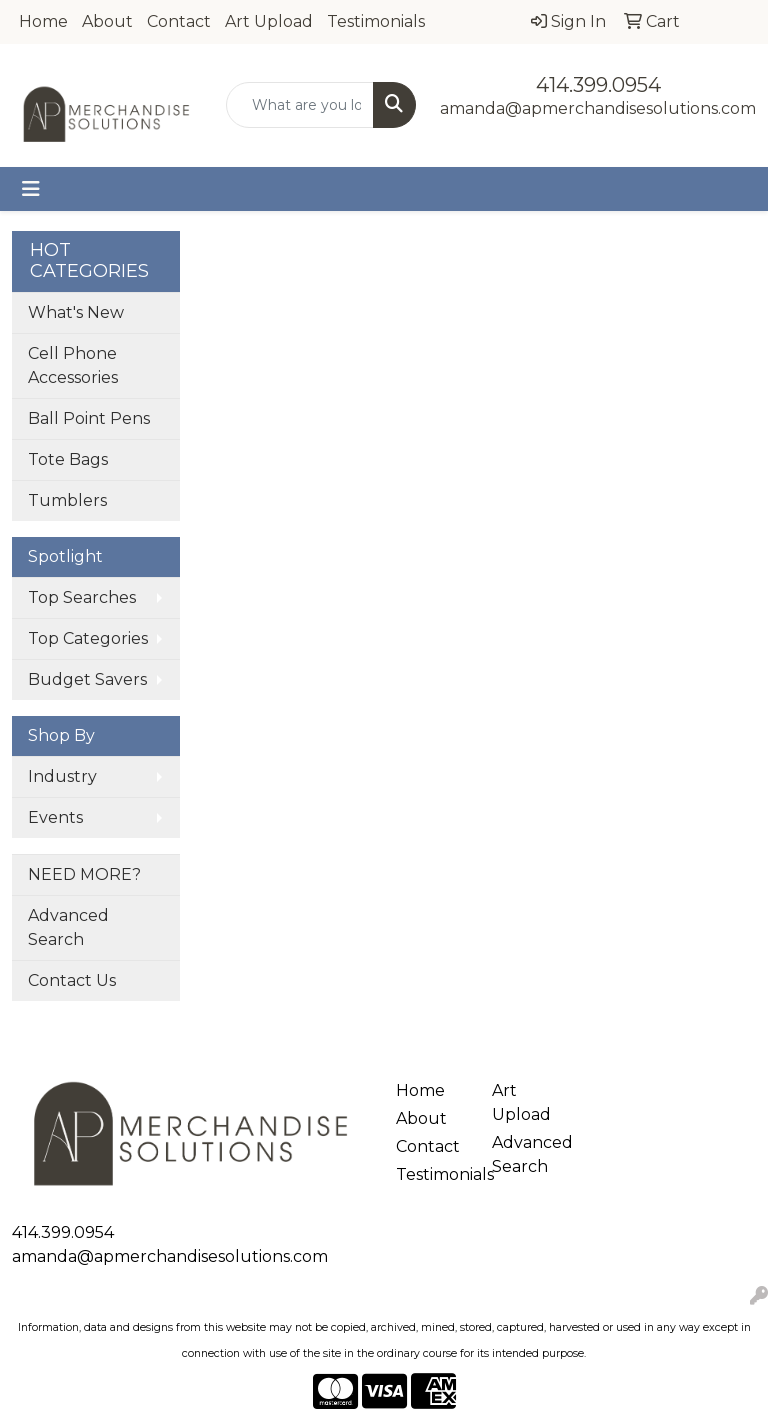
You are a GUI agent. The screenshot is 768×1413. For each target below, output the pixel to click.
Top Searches (82, 597)
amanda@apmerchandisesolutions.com (598, 108)
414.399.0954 (598, 85)
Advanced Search (68, 927)
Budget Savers (87, 679)
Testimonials (376, 21)
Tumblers (67, 500)
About (107, 21)
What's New (76, 312)
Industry (62, 776)
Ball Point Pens (89, 418)
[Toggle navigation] (31, 189)
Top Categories (88, 638)
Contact (179, 21)
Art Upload (269, 21)
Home (43, 21)
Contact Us (72, 980)
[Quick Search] (300, 105)
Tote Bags (68, 459)
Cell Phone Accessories (73, 365)
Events (55, 817)
